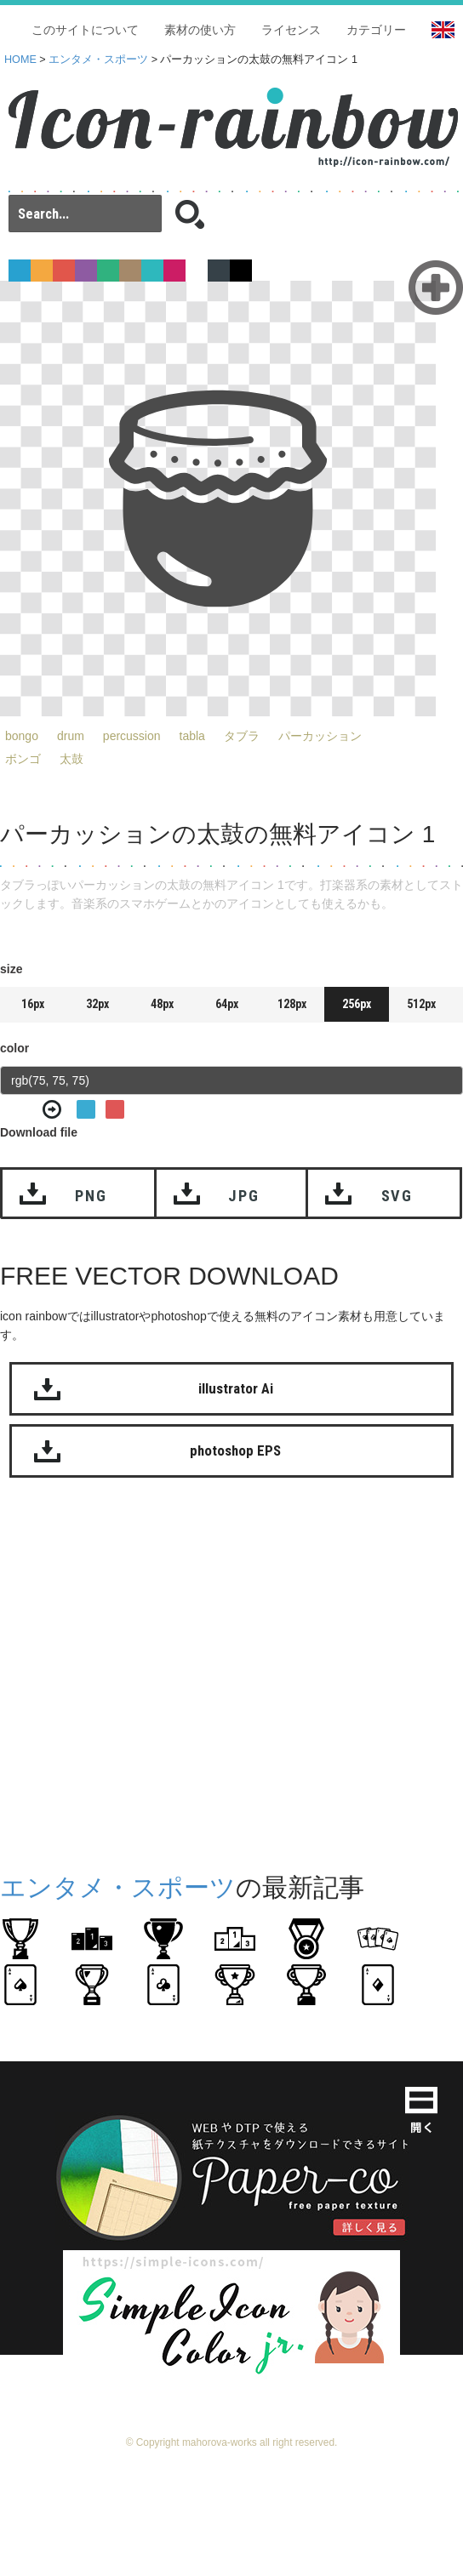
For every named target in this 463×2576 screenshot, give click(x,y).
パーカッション (320, 736)
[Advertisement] (159, 1671)
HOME (20, 60)
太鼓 (71, 759)
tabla (192, 736)
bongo (21, 736)
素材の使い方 (200, 30)
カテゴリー (376, 30)
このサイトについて (85, 30)
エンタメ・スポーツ (98, 60)
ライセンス (291, 30)
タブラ (242, 736)
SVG (397, 1196)
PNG (90, 1196)
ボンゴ (23, 759)
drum (70, 736)
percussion (132, 736)
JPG (243, 1196)
